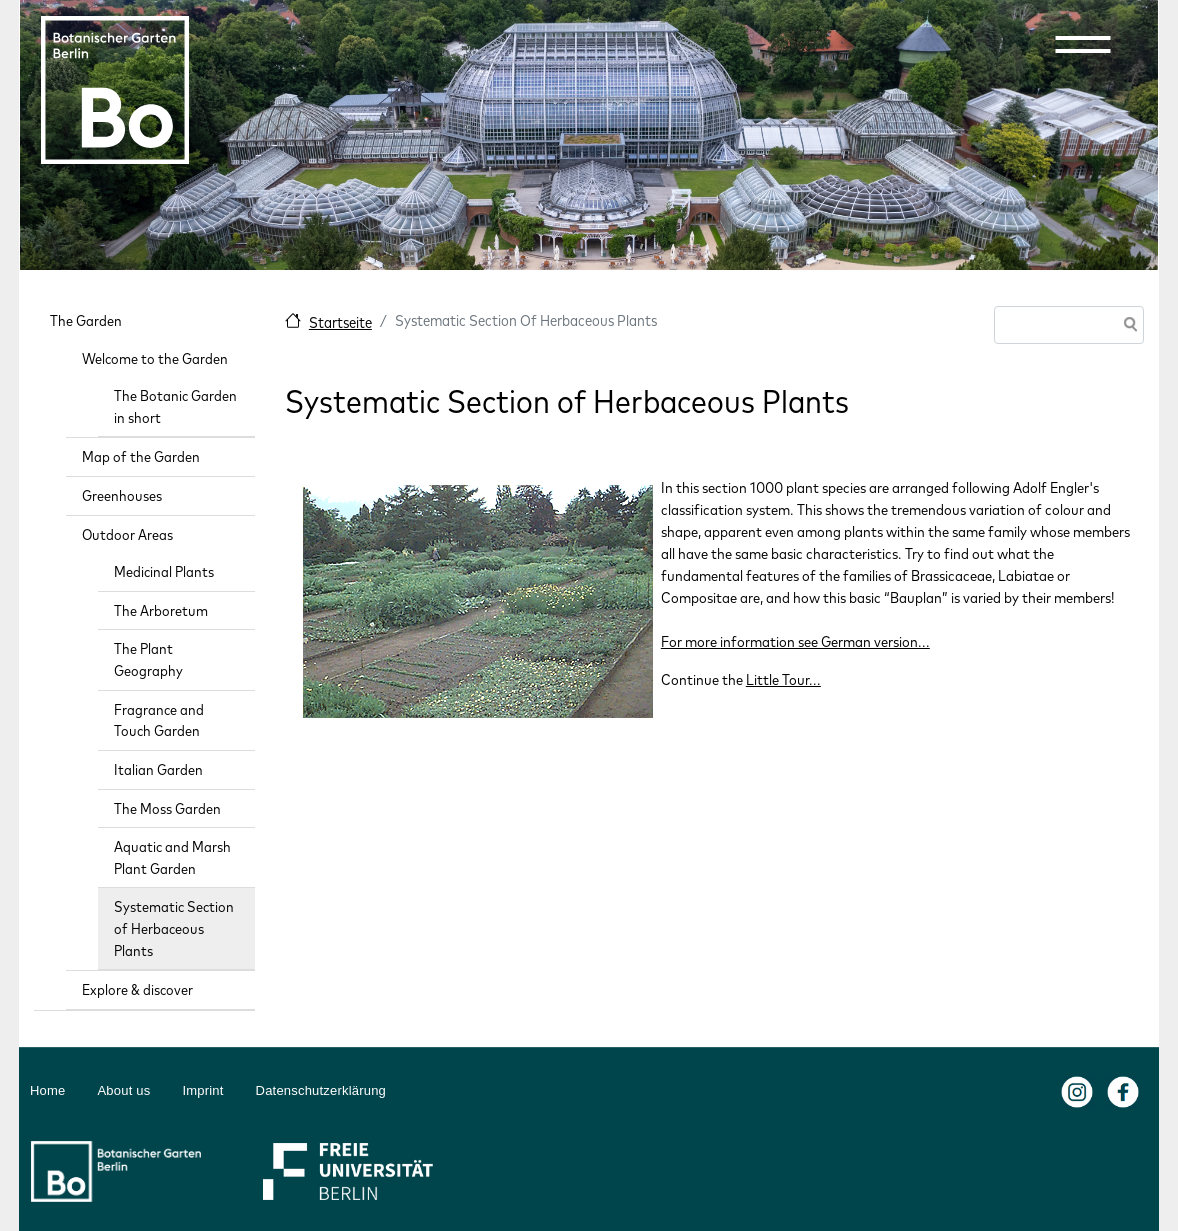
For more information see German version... (795, 641)
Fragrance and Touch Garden (159, 720)
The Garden (86, 320)
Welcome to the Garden (155, 358)
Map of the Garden (141, 456)
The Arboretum (161, 610)
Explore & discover (137, 989)
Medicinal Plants (164, 571)
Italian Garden (158, 769)
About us (123, 1090)
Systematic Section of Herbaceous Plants (174, 928)
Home (47, 1090)
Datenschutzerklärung (321, 1090)
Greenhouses (122, 495)
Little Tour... (783, 679)
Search (1127, 326)
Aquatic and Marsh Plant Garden (172, 857)
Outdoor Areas (127, 534)
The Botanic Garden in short (175, 406)
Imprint (202, 1090)
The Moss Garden (167, 808)
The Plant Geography (148, 659)
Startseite (340, 322)
